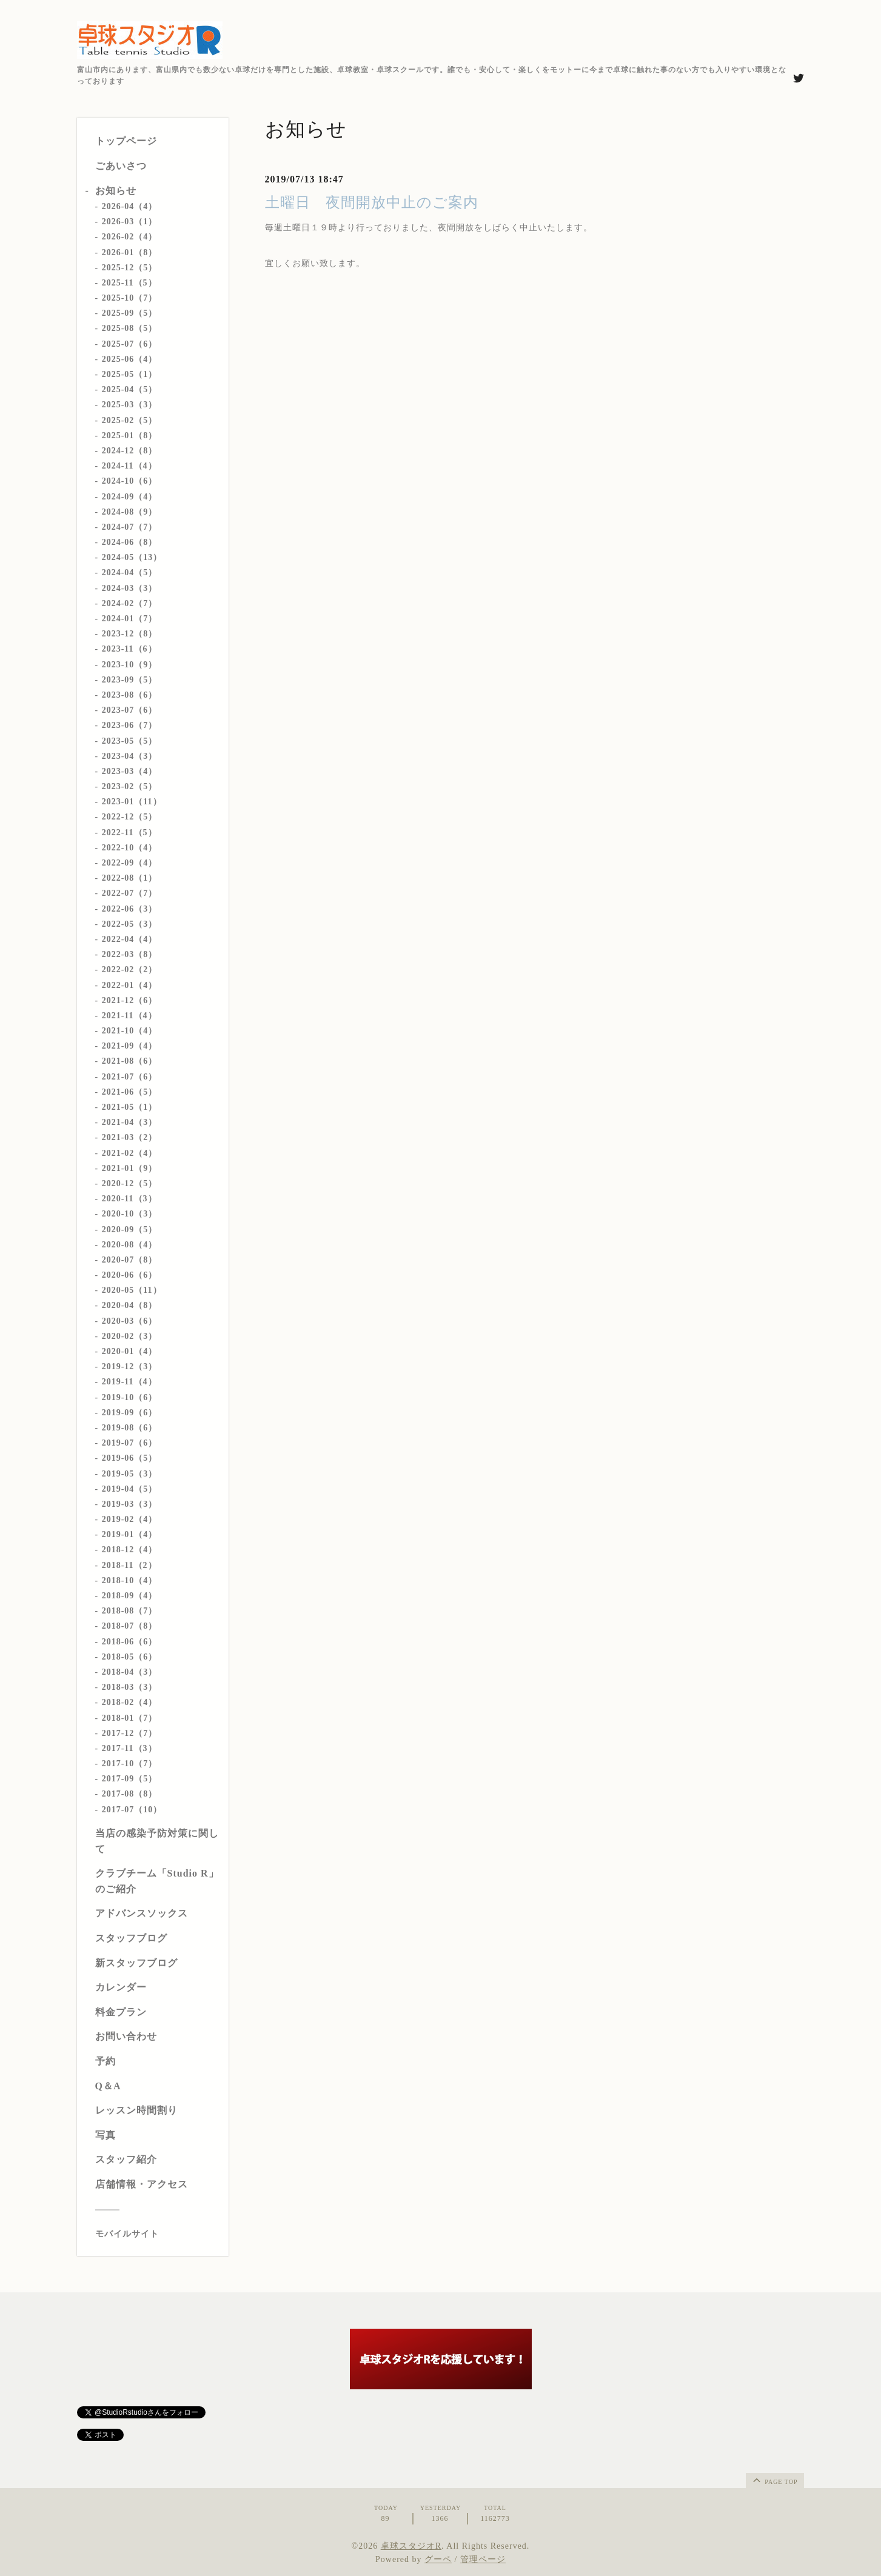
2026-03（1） (130, 221)
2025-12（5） (130, 267)
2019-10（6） (130, 1397)
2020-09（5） (130, 1229)
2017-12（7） (130, 1733)
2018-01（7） (130, 1718)
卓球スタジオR (411, 2546)
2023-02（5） (130, 786)
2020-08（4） (130, 1244)
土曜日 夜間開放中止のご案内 (371, 202)
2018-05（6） (130, 1656)
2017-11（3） (129, 1748)
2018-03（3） (130, 1687)
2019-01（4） (130, 1534)
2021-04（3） (130, 1122)
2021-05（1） (130, 1107)
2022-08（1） (130, 878)
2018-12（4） (130, 1549)
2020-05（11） (132, 1290)
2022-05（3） (130, 924)
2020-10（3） (130, 1213)
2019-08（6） (130, 1427)
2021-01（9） (130, 1168)
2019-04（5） (130, 1488)
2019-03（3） (130, 1504)
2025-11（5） (129, 282)
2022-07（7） (130, 893)
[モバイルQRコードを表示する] (157, 2234)
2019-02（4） (130, 1519)
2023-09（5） (130, 679)
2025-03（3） (130, 404)
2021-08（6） (130, 1061)
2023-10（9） (130, 664)
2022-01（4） (130, 985)
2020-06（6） (130, 1275)
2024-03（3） (130, 588)
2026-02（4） (130, 236)
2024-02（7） (130, 603)
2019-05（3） (130, 1473)
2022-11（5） (129, 832)
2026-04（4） (130, 206)
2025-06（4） (130, 359)
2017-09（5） (130, 1778)
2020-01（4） (130, 1351)
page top (774, 2480)
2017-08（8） (130, 1793)
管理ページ (483, 2559)
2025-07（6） (130, 344)
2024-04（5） (130, 572)
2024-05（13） (132, 557)
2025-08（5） (130, 328)
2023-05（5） (130, 741)
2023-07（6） (130, 710)
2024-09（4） (130, 496)
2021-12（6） (130, 1000)
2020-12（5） (130, 1183)
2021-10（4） (130, 1030)
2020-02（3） (130, 1336)
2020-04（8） (130, 1305)
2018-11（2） (129, 1565)
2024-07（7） (130, 527)
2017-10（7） (130, 1763)
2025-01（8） (130, 435)
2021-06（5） (130, 1091)
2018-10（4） (130, 1580)
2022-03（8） (130, 954)
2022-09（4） (130, 862)
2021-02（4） (130, 1153)
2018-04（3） (130, 1672)
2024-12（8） (130, 450)
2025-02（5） (130, 420)
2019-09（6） (130, 1412)
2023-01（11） (132, 801)
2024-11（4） (129, 465)
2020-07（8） (130, 1259)
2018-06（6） (130, 1641)
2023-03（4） (130, 771)
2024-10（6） (130, 481)
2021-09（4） (130, 1045)
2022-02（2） (130, 969)
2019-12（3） (130, 1366)
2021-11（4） (129, 1015)
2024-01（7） (130, 618)
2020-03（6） (130, 1321)
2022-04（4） (130, 939)
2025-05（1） (130, 374)
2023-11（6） (129, 648)
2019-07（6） (130, 1442)
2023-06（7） (130, 725)
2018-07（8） (130, 1625)
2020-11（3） (129, 1198)
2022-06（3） (130, 908)
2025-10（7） (130, 297)
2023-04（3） (130, 756)
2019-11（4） (129, 1381)
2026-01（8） (130, 252)
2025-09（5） (130, 313)
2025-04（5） (130, 389)
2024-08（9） (130, 511)
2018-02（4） (130, 1702)
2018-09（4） (130, 1595)
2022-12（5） (130, 816)
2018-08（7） (130, 1610)
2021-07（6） (130, 1076)
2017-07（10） (132, 1809)
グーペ (438, 2559)
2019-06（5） (130, 1458)
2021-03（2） (130, 1137)
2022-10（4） (130, 847)
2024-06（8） (130, 542)
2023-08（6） (130, 694)
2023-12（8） (130, 633)
